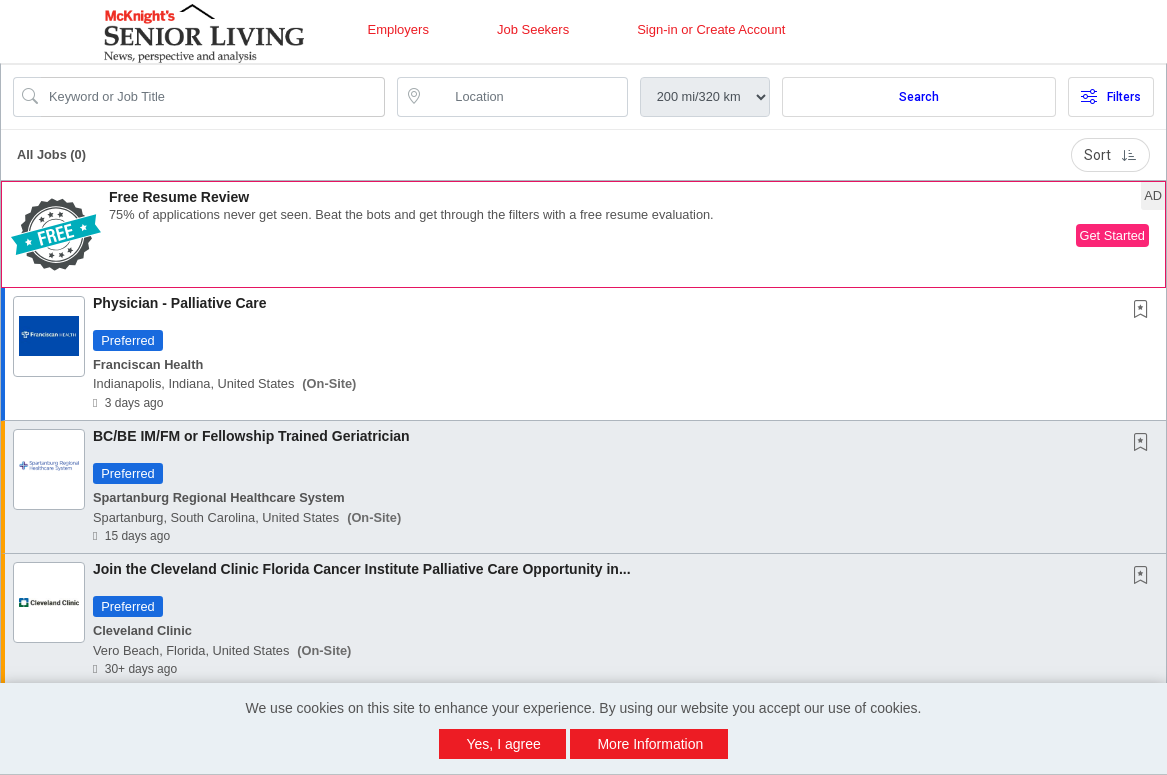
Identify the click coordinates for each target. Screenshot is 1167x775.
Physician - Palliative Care (180, 303)
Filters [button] (1111, 97)
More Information (650, 744)
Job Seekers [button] (533, 29)
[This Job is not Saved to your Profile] (1145, 311)
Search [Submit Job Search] (919, 97)
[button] (583, 234)
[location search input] (526, 97)
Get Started (1112, 235)
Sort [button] (1110, 155)
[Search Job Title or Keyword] (213, 97)
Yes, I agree (504, 744)
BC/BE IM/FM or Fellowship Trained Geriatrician (251, 436)
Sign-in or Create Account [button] (711, 29)
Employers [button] (398, 29)
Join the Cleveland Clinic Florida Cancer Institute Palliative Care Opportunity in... (362, 569)
